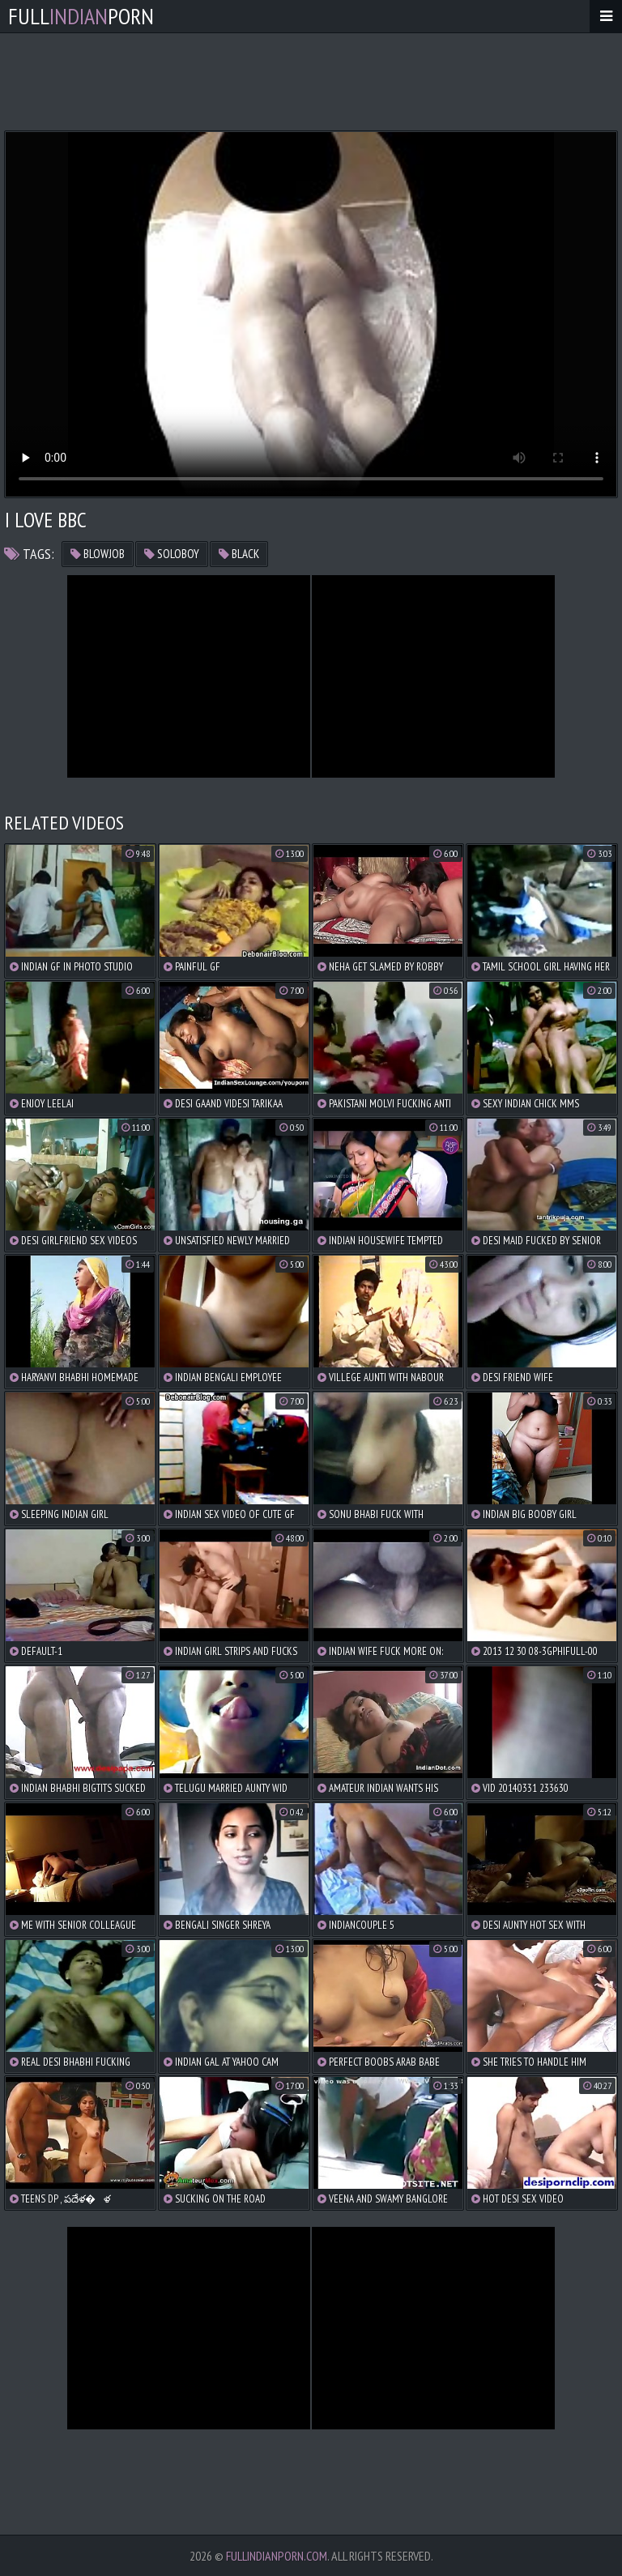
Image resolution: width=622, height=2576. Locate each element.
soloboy (171, 553)
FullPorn (81, 16)
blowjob (97, 553)
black (239, 553)
